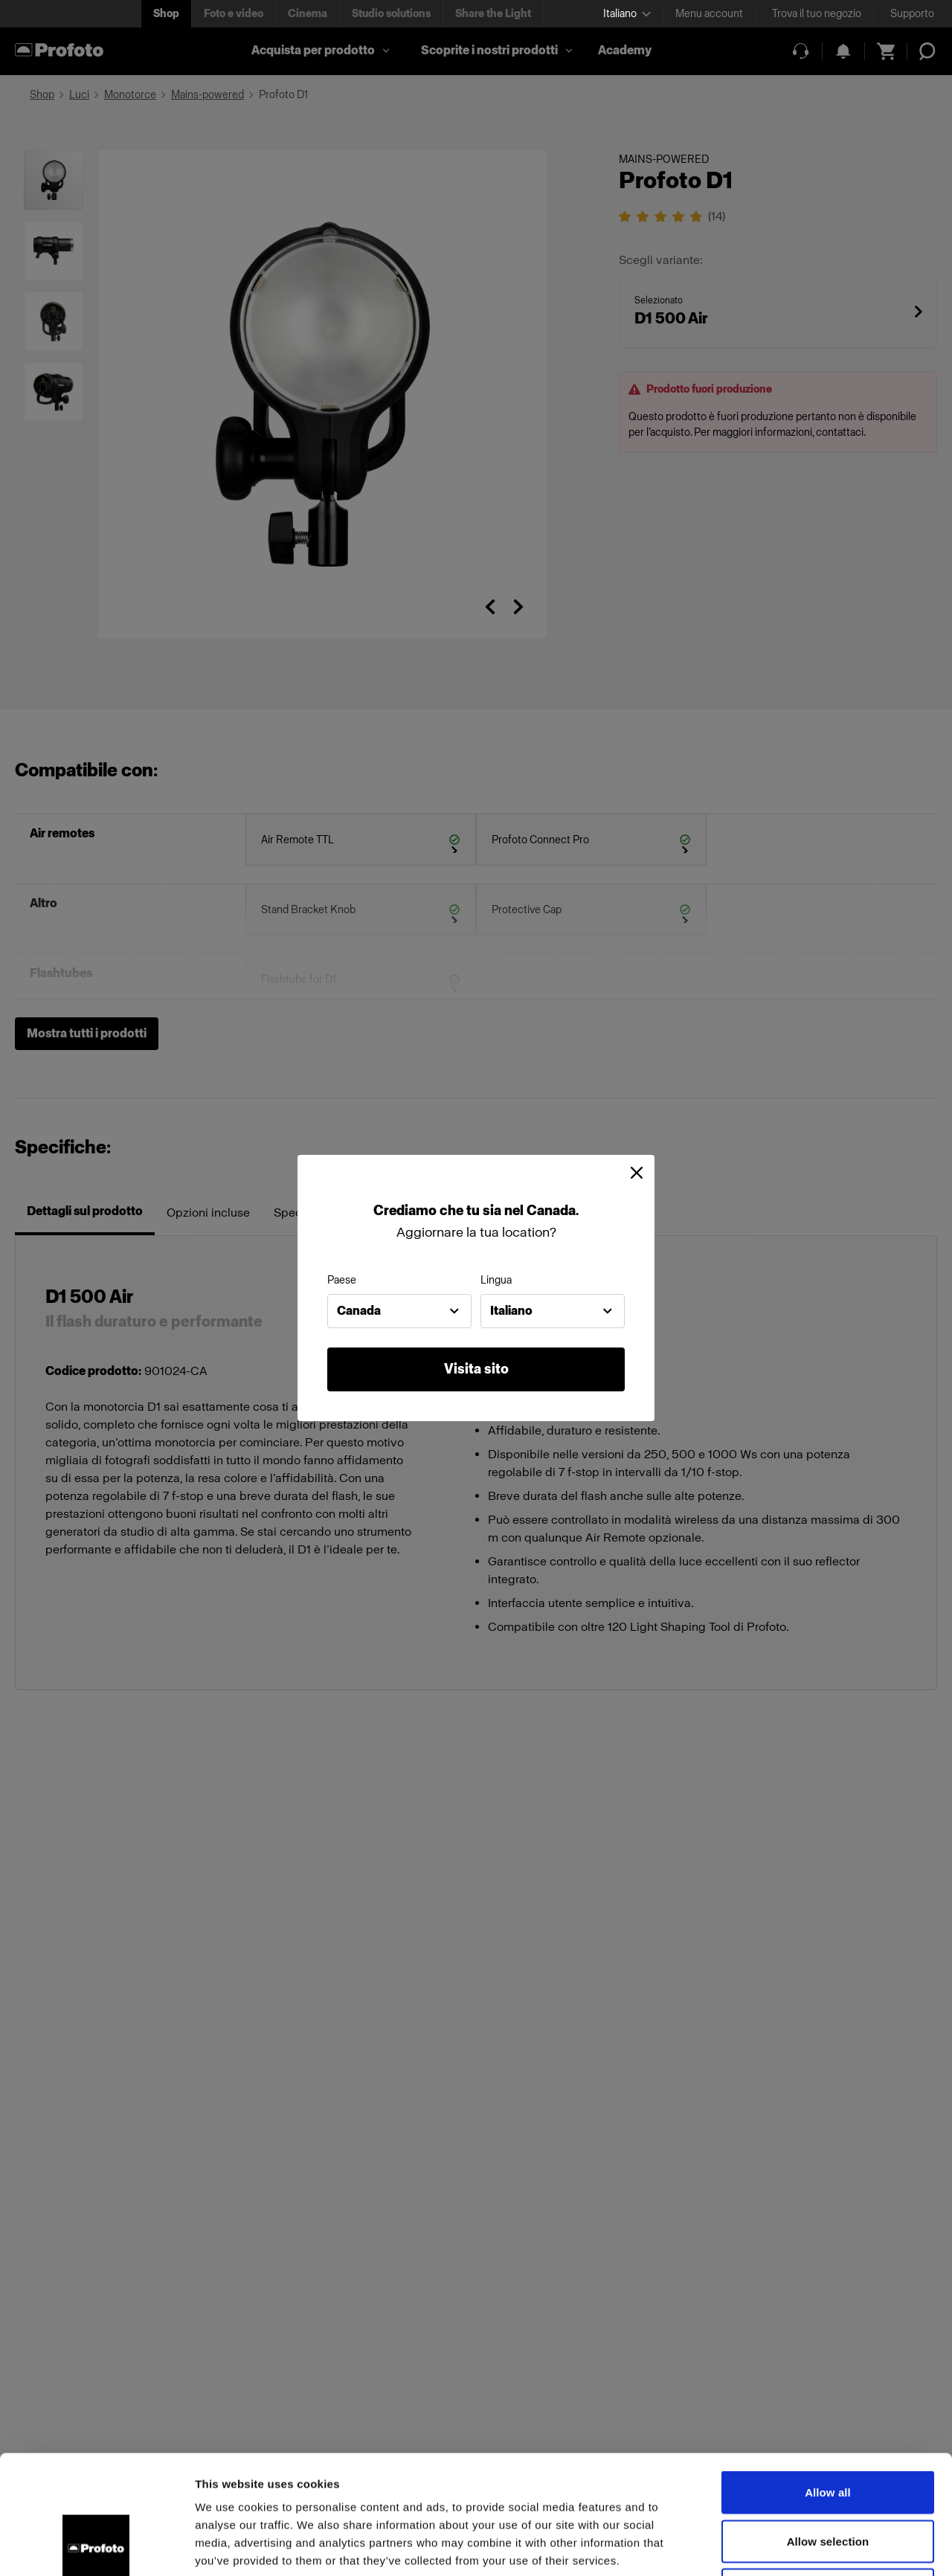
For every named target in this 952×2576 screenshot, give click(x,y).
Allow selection (828, 2430)
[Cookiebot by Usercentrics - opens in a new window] (96, 2547)
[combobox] (399, 1311)
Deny (827, 2478)
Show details (780, 2546)
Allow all (828, 2380)
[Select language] (627, 14)
